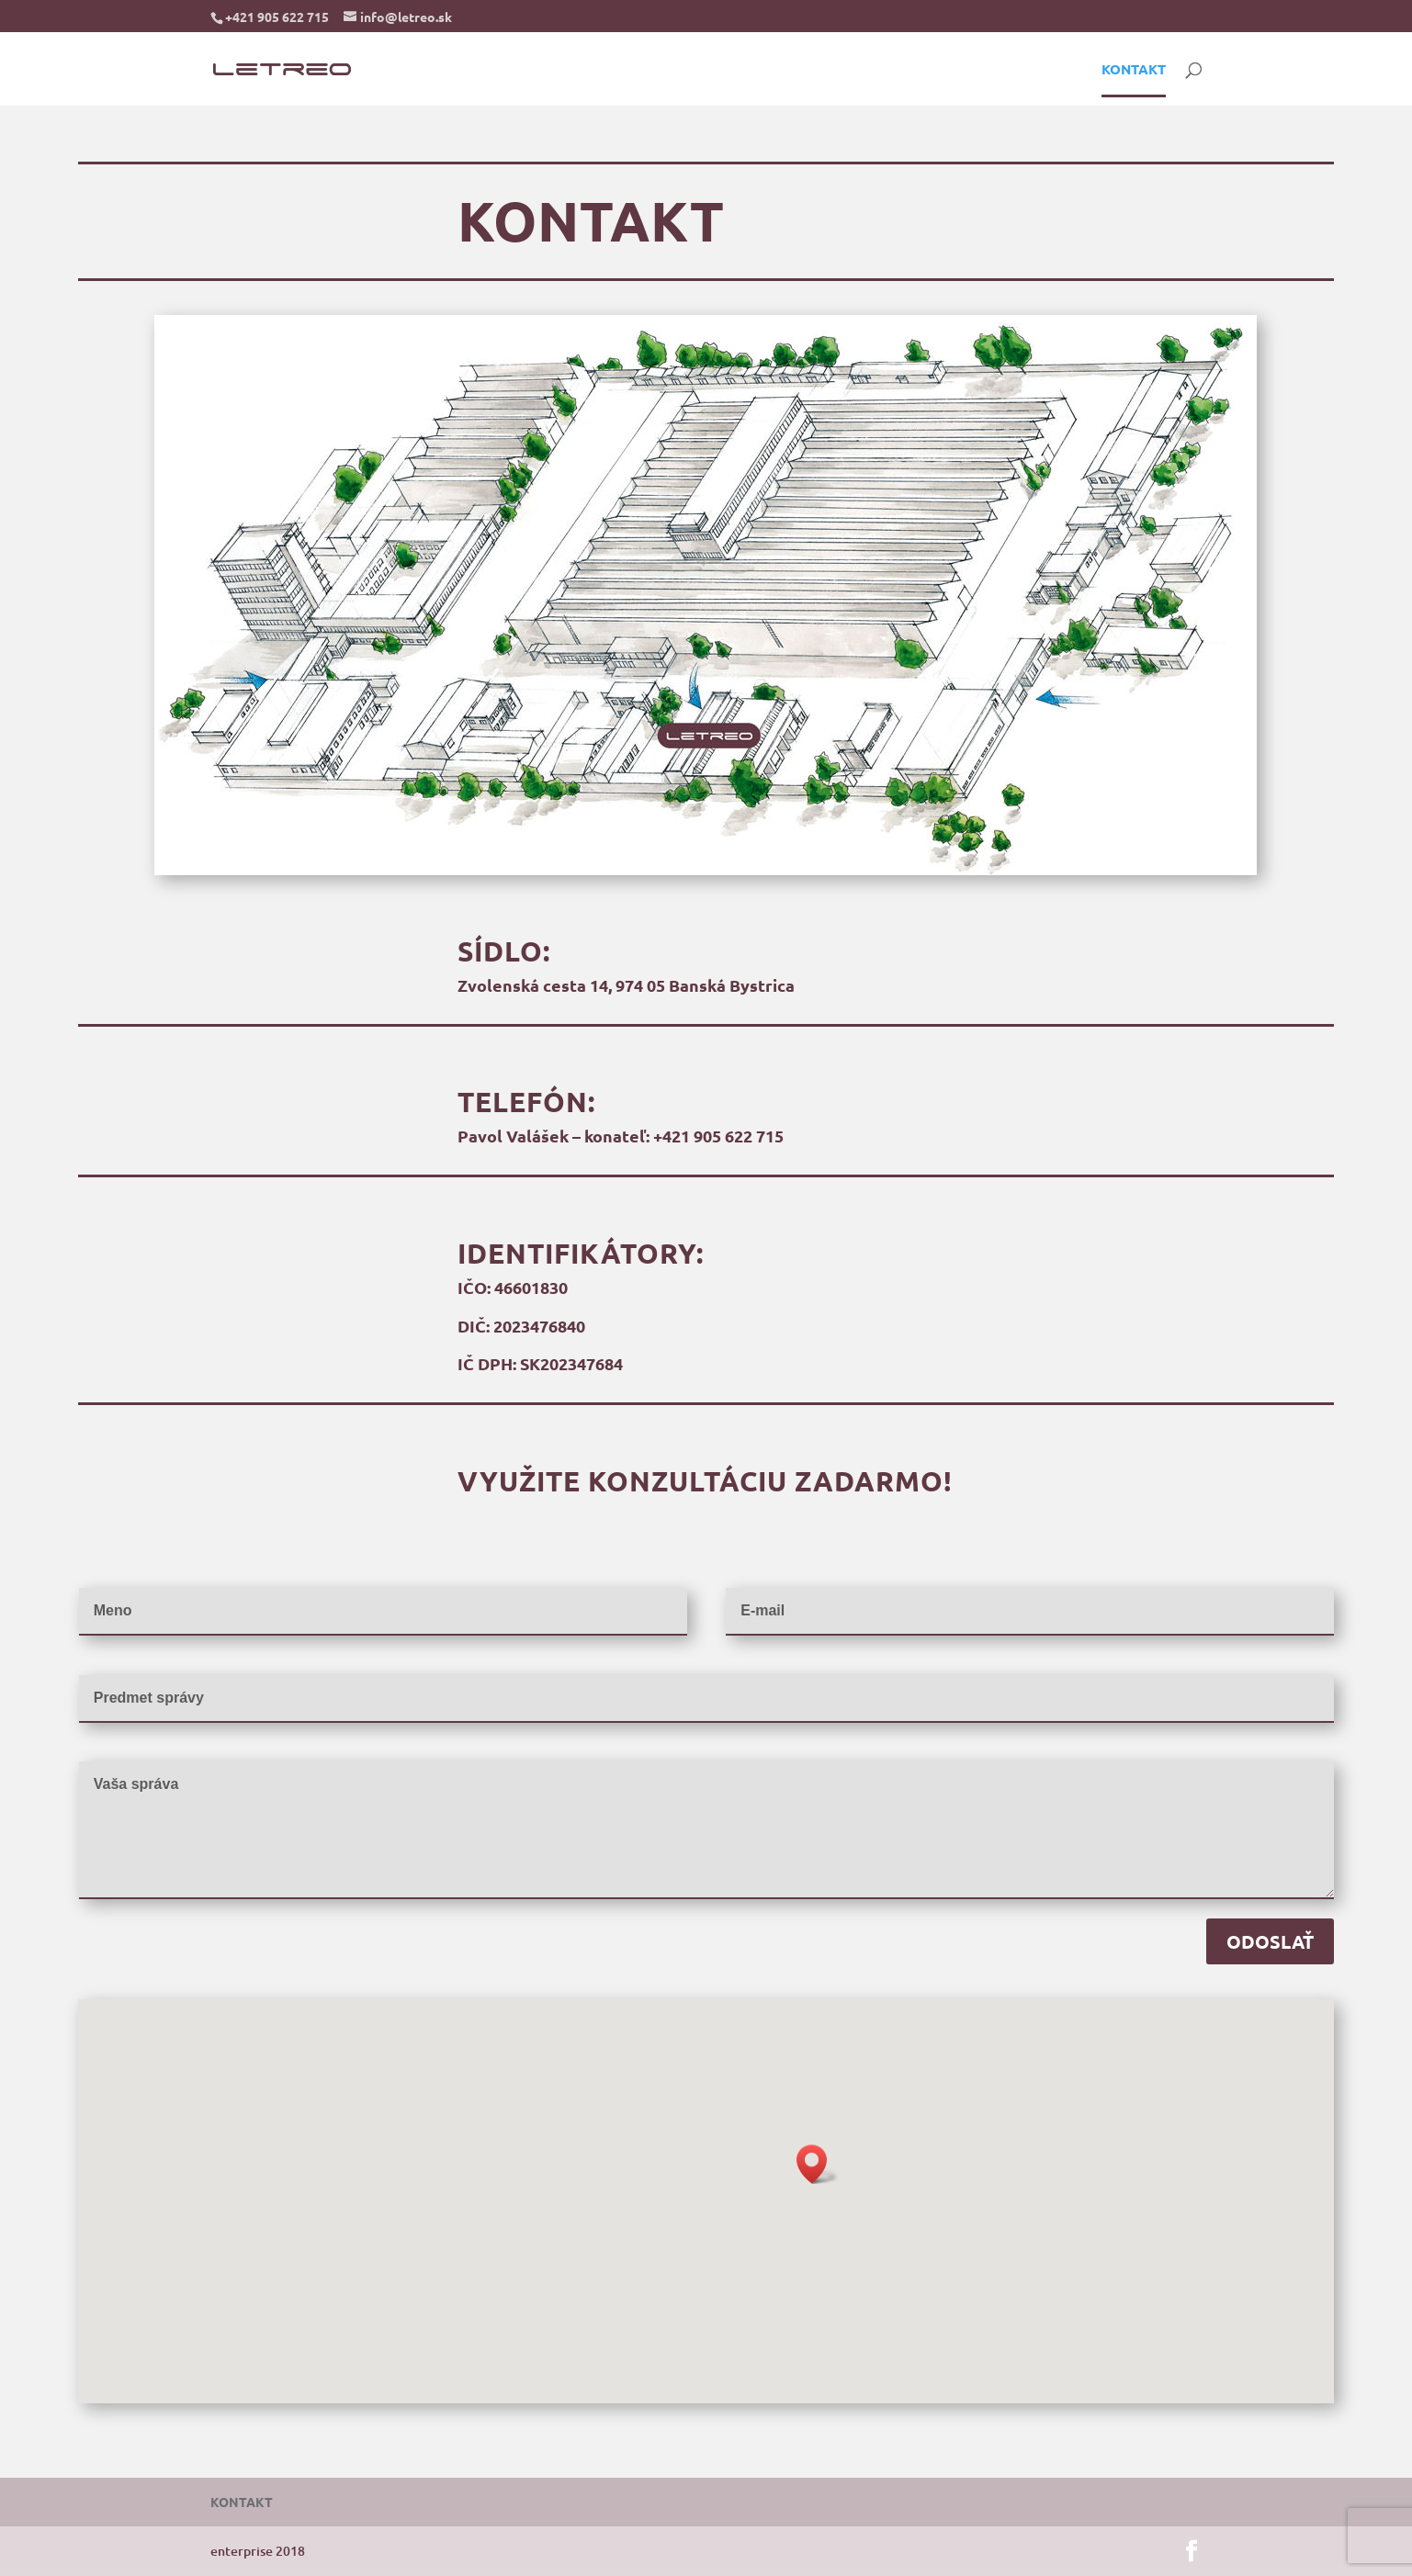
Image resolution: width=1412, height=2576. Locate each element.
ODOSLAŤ (1270, 1941)
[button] (817, 2164)
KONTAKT (1133, 70)
